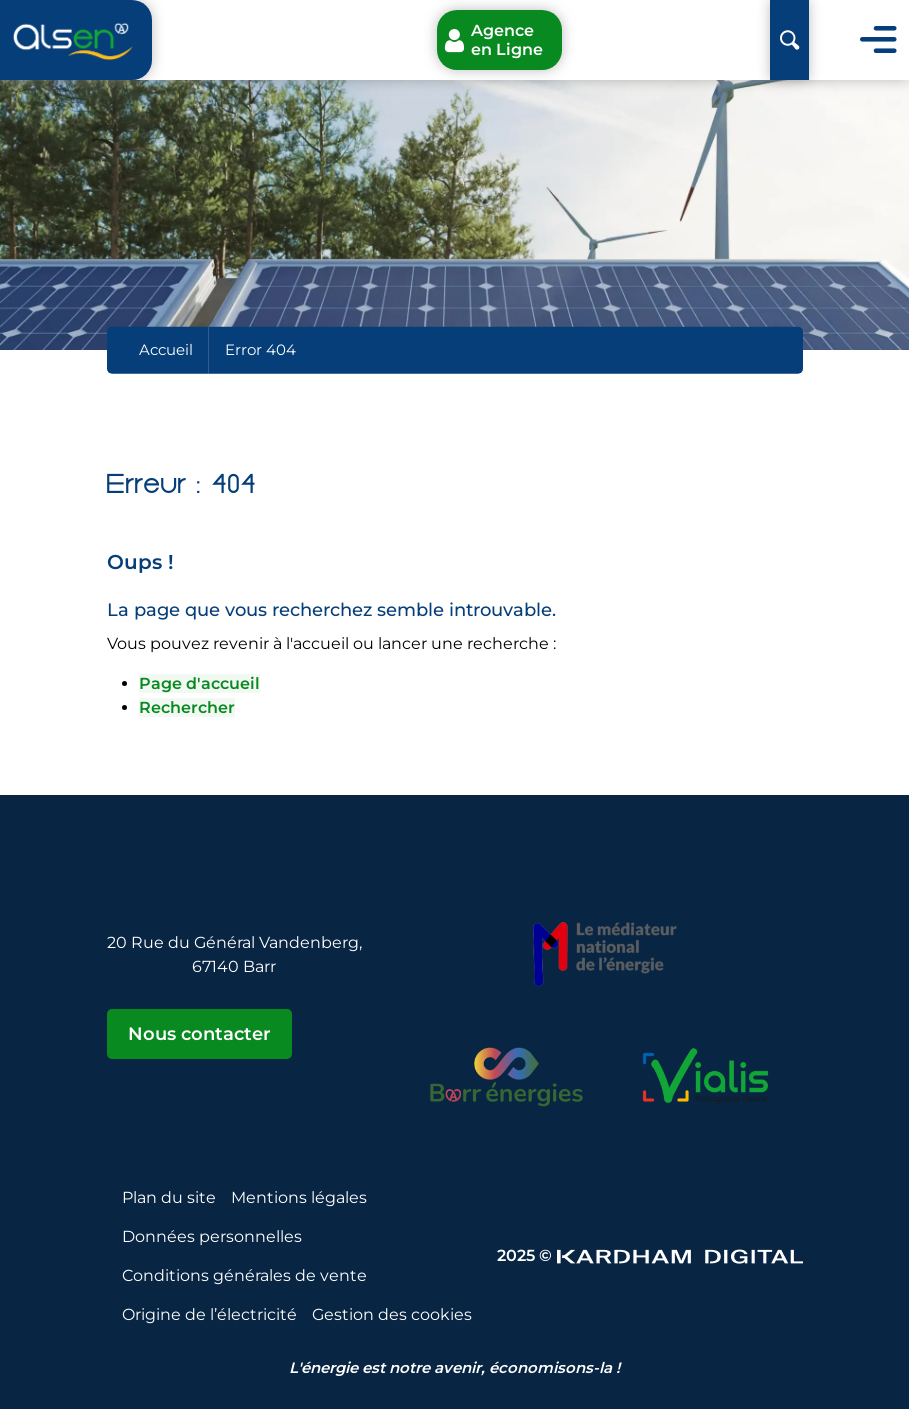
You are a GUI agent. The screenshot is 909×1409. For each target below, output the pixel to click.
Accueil (166, 349)
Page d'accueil (199, 683)
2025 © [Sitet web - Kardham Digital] (650, 1255)
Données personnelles (212, 1236)
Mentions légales (299, 1197)
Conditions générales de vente (244, 1275)
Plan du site (169, 1197)
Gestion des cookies (392, 1314)
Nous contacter (199, 1034)
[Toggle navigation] (878, 40)
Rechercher (187, 707)
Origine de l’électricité (209, 1314)
